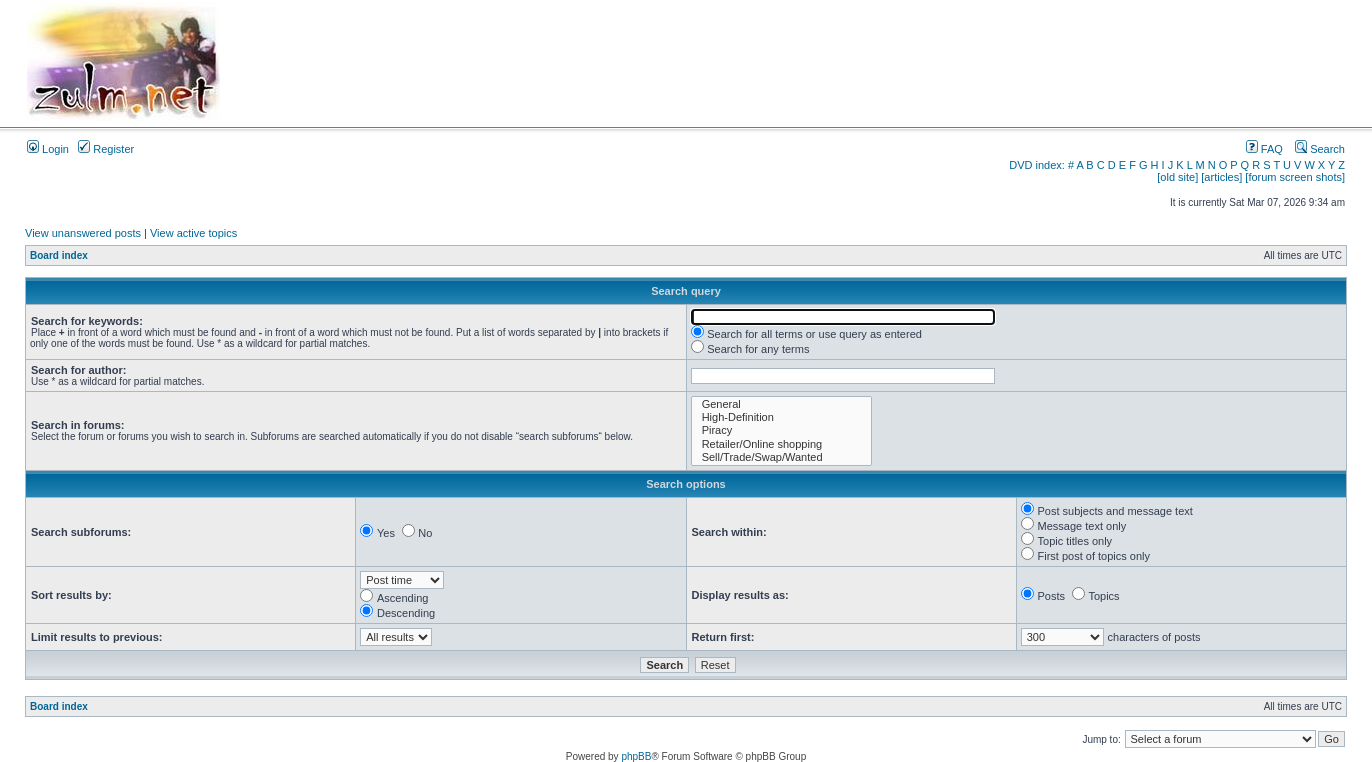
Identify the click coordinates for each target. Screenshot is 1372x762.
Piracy (781, 430)
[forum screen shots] (1295, 177)
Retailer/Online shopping (781, 444)
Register (106, 149)
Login (48, 149)
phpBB (636, 756)
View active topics (193, 233)
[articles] (1221, 177)
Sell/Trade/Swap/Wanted (781, 457)
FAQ (1264, 149)
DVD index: (1037, 165)
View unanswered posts (83, 233)
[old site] (1177, 177)
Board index (59, 255)
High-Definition (781, 417)
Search (1320, 149)
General (781, 404)
